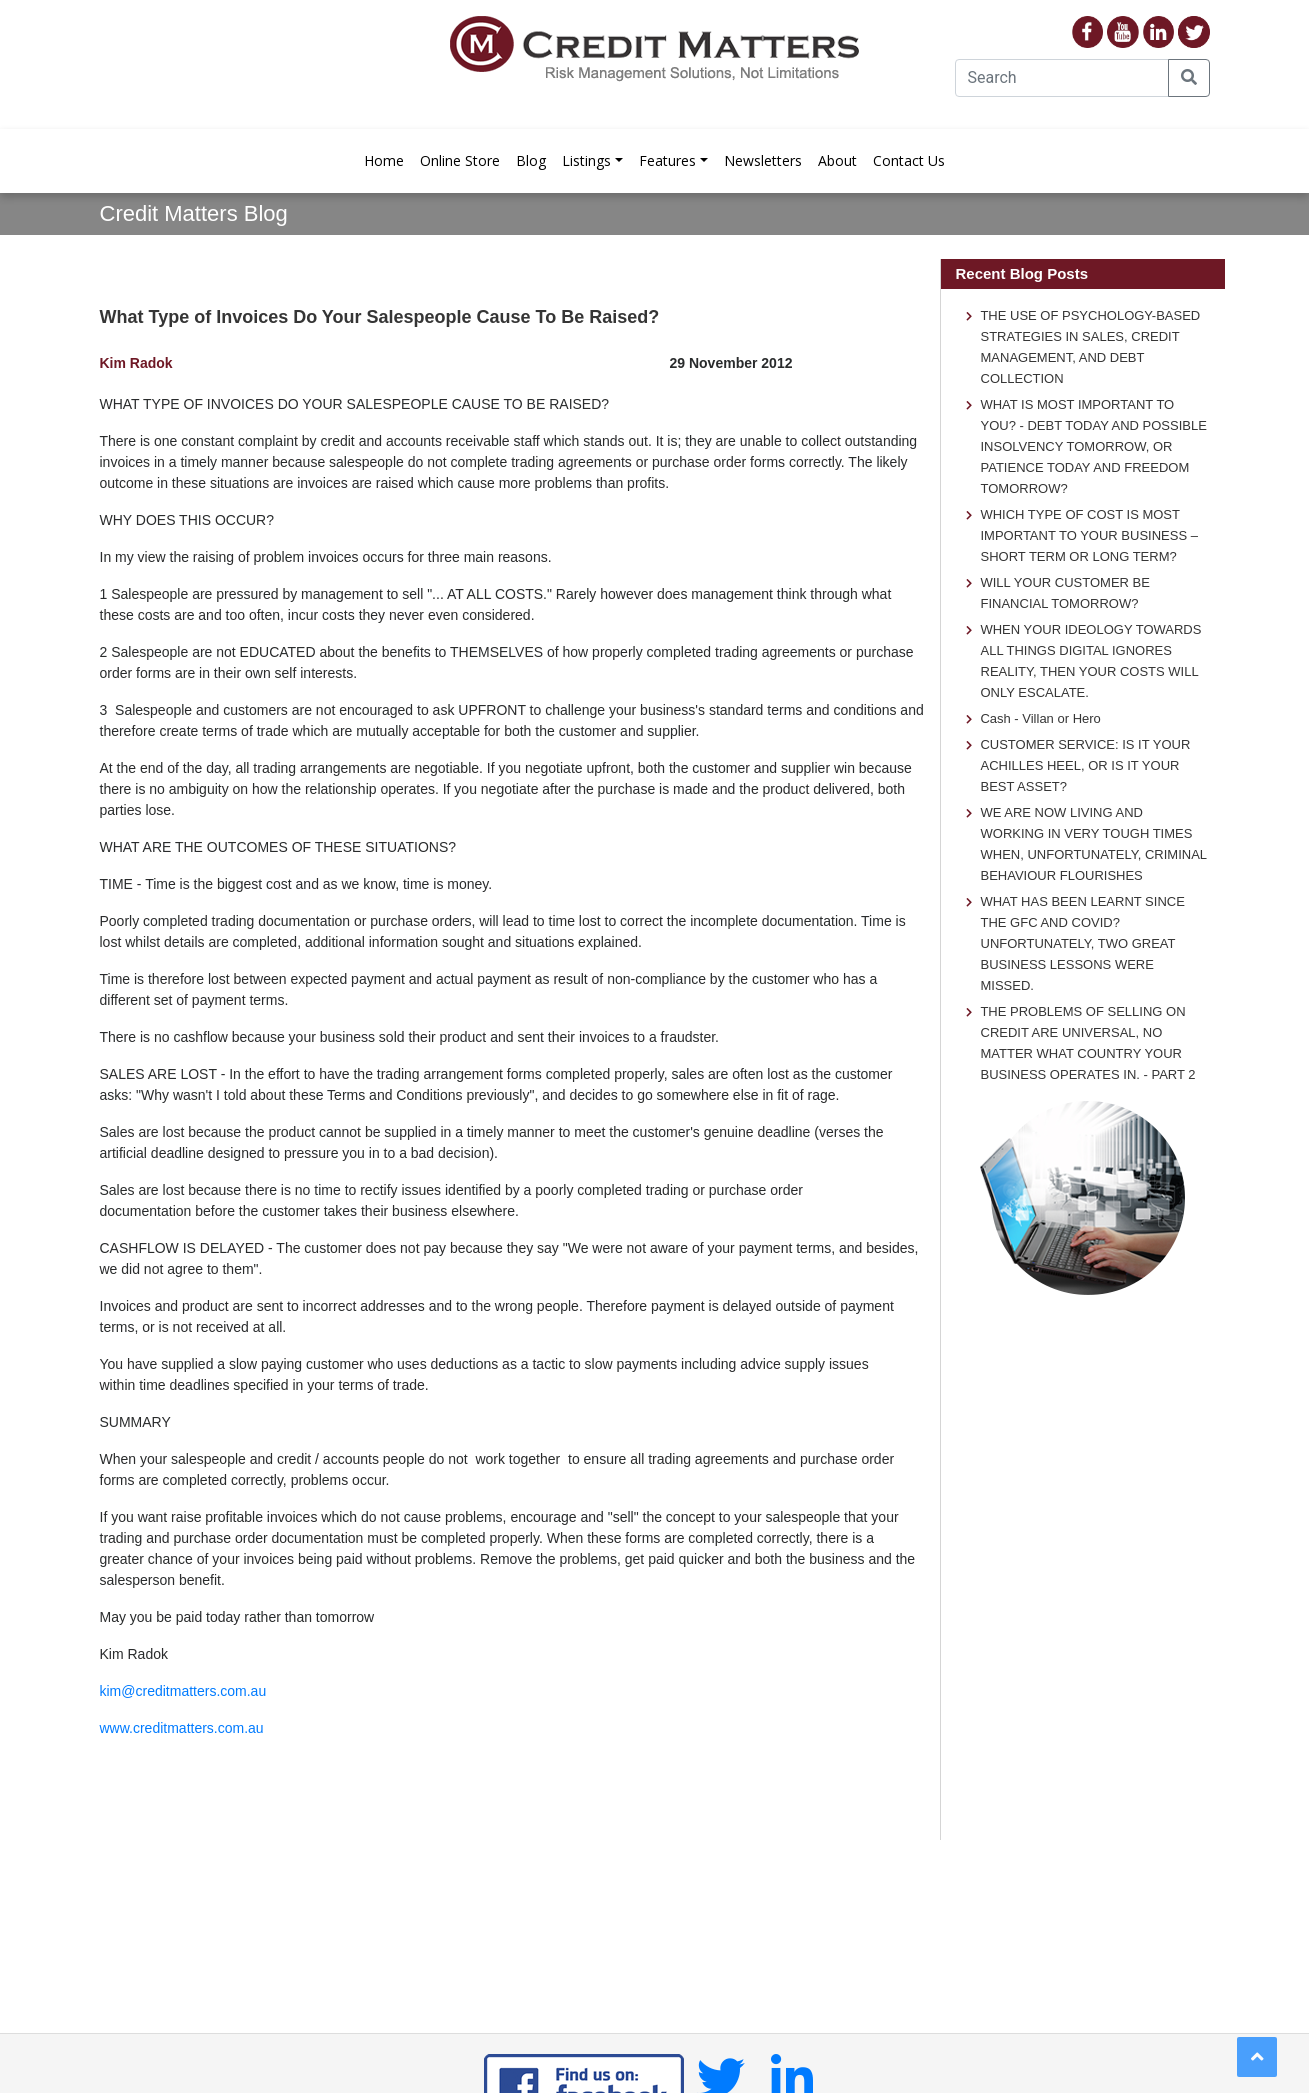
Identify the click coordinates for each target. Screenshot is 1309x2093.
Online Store (460, 160)
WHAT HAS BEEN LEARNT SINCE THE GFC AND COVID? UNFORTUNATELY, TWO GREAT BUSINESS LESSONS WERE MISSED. (1082, 943)
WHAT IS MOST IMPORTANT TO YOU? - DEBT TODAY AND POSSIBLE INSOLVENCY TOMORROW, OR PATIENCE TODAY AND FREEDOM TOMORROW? (1093, 446)
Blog (531, 160)
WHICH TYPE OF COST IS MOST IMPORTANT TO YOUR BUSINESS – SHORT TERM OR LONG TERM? (1089, 535)
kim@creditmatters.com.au (183, 1691)
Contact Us (909, 160)
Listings (586, 160)
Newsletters (763, 160)
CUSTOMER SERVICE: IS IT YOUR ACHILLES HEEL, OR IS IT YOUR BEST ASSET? (1085, 765)
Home (384, 160)
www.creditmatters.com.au (182, 1728)
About (837, 160)
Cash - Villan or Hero (1040, 718)
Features (667, 160)
